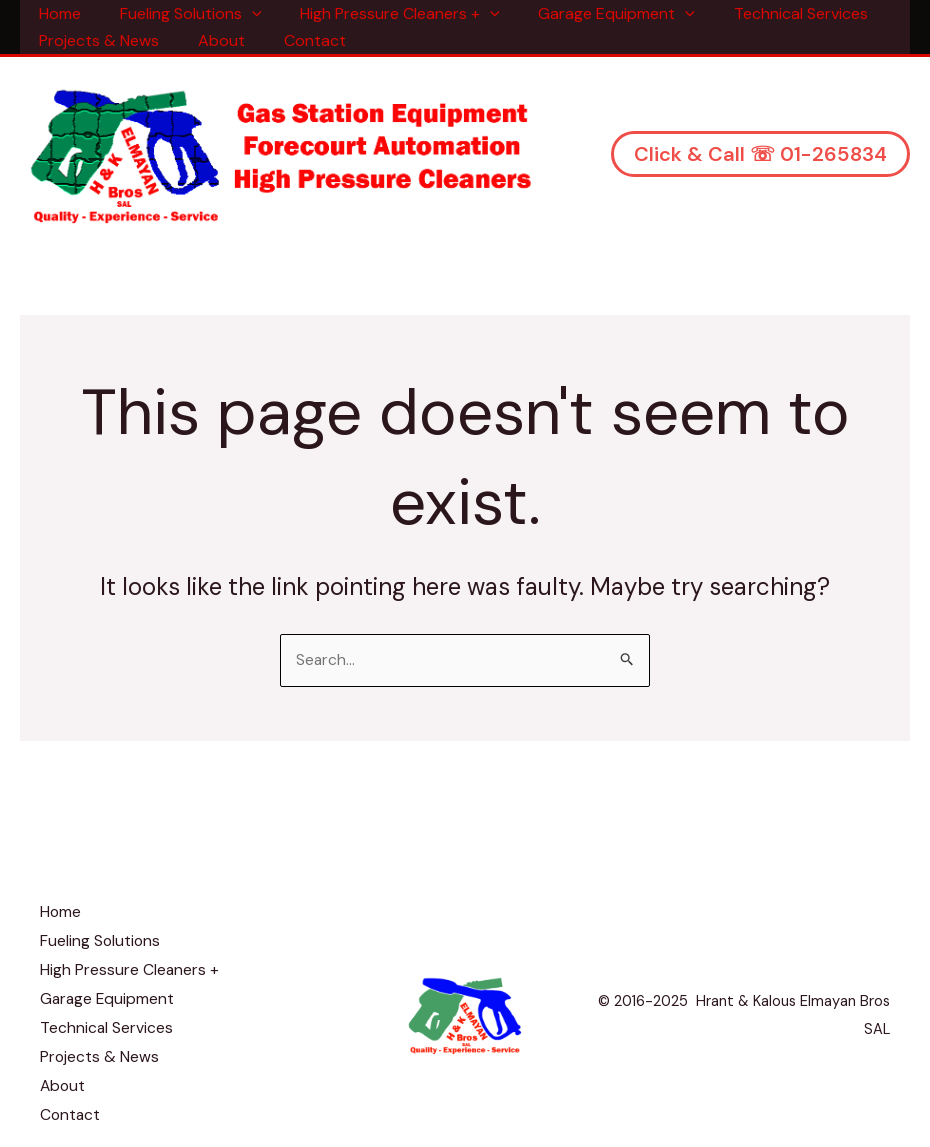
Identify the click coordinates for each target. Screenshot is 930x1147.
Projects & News (96, 40)
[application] (242, 13)
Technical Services (771, 13)
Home (57, 13)
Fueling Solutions (181, 13)
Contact (298, 40)
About (211, 40)
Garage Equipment (593, 13)
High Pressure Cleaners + (384, 13)
